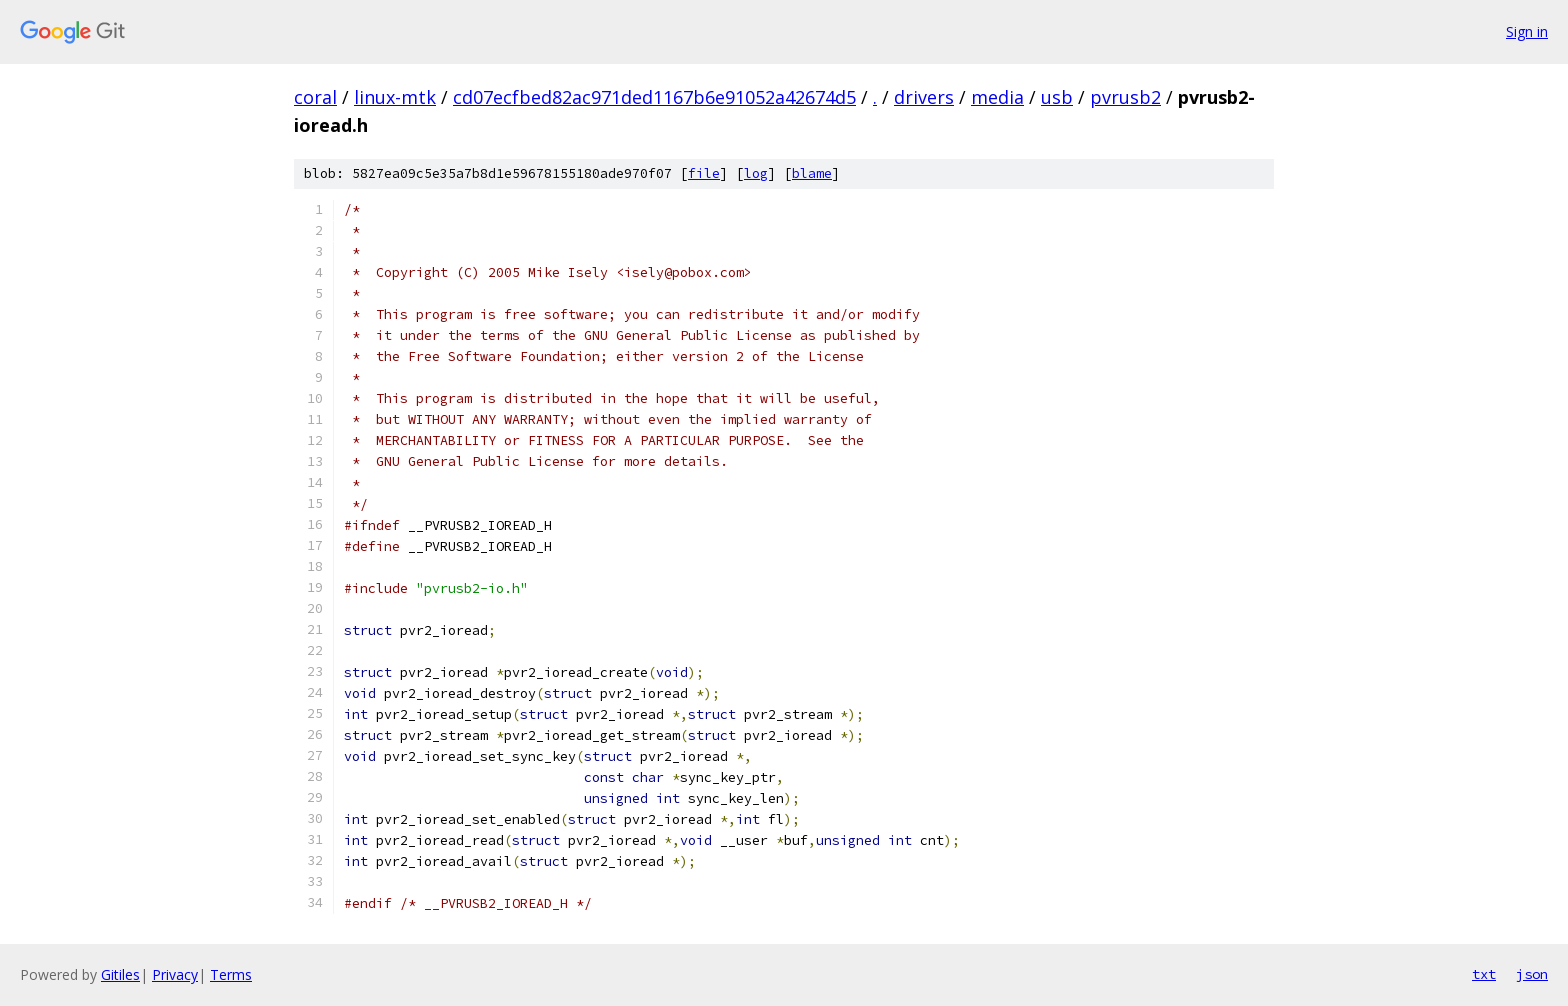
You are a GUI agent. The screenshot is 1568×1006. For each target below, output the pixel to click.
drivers (924, 97)
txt (1484, 974)
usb (1057, 97)
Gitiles (120, 974)
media (997, 97)
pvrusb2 (1125, 97)
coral (315, 97)
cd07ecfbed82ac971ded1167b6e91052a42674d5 (654, 97)
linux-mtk (395, 97)
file (704, 173)
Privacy (175, 974)
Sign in (1527, 31)
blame (812, 173)
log (756, 173)
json (1532, 974)
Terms (231, 974)
